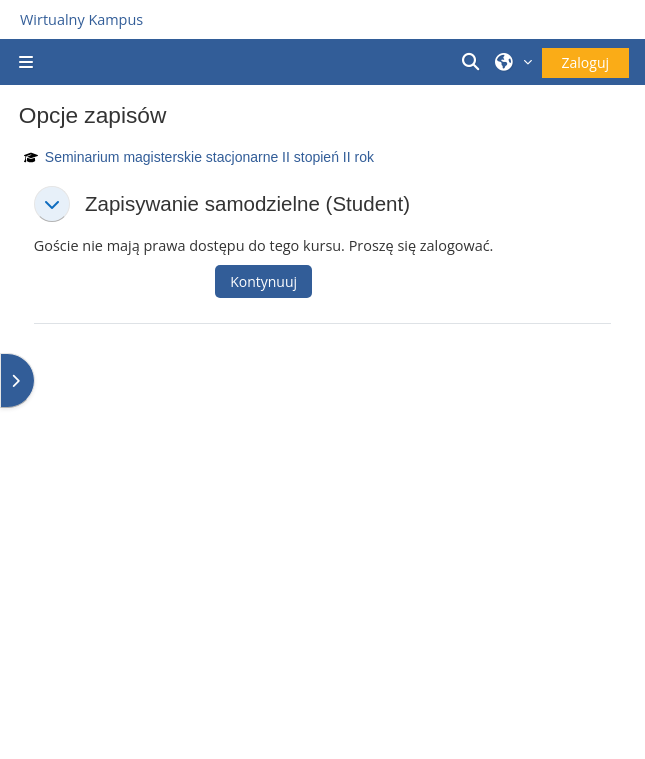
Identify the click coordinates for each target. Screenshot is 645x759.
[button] (473, 62)
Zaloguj (585, 62)
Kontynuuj (263, 281)
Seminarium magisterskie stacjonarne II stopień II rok (209, 157)
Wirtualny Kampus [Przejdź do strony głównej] (81, 19)
